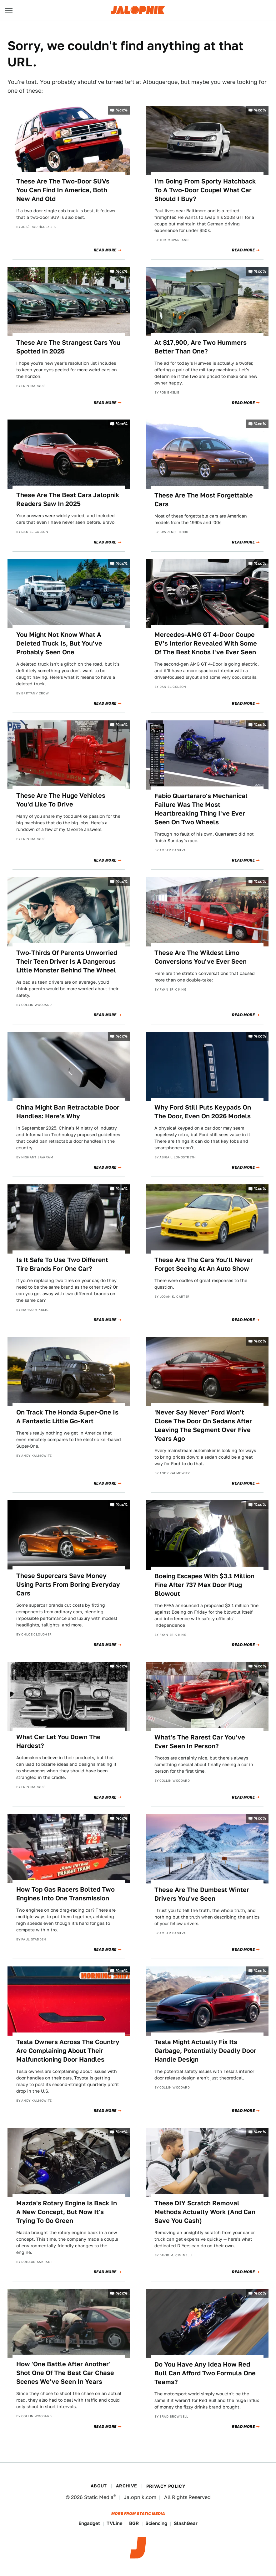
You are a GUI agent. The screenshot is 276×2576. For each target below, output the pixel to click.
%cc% (122, 110)
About (99, 2485)
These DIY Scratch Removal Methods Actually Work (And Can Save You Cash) (204, 2211)
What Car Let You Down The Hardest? (58, 1741)
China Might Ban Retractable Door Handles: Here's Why (67, 1112)
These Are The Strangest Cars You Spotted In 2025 (68, 347)
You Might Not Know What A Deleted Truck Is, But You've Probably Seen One (59, 643)
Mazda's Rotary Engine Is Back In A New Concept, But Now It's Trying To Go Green (66, 2211)
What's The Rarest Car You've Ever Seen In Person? (199, 1742)
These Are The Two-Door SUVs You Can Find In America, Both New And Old (62, 190)
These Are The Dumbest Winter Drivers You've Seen (201, 1894)
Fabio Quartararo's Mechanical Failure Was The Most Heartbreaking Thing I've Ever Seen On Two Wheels (201, 809)
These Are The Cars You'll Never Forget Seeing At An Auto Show (203, 1264)
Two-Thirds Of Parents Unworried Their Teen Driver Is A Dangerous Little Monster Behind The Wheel (66, 961)
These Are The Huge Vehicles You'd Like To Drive (60, 800)
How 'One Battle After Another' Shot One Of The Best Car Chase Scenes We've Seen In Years (65, 2372)
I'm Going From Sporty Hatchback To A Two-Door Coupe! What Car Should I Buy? (205, 190)
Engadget (89, 2523)
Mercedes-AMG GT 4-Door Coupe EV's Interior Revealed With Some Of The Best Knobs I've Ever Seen (205, 643)
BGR (134, 2523)
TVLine (115, 2523)
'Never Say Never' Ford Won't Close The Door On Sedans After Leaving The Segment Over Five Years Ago (203, 1425)
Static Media (98, 2497)
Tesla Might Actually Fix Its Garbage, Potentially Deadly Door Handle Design (205, 2050)
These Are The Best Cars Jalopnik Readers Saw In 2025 (67, 499)
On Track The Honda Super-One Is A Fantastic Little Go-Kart (67, 1417)
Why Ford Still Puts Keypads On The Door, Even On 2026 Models (202, 1112)
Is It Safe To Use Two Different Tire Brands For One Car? (62, 1264)
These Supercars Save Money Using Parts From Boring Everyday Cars (68, 1584)
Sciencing (156, 2523)
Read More (105, 250)
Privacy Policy (166, 2486)
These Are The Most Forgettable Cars (203, 500)
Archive (126, 2485)
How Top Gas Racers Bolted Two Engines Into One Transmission (65, 1894)
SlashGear (186, 2523)
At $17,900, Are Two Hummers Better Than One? (200, 347)
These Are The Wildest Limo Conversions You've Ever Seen (200, 957)
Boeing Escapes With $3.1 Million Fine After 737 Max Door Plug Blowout (204, 1584)
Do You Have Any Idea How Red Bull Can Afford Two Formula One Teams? (205, 2373)
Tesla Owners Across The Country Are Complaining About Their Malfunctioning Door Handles (67, 2050)
